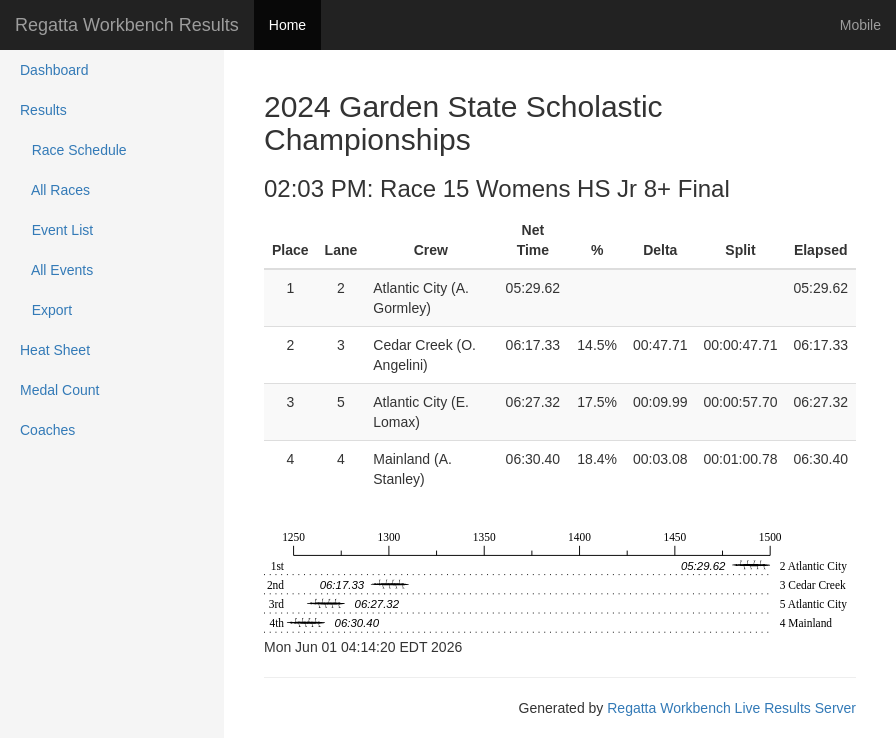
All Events (56, 270)
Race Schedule (73, 150)
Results (43, 110)
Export (46, 310)
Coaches (47, 430)
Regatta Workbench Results (127, 25)
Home (287, 25)
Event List (56, 230)
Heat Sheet (55, 350)
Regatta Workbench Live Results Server (731, 708)
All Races (55, 190)
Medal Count (59, 390)
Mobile (860, 25)
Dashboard (54, 70)
